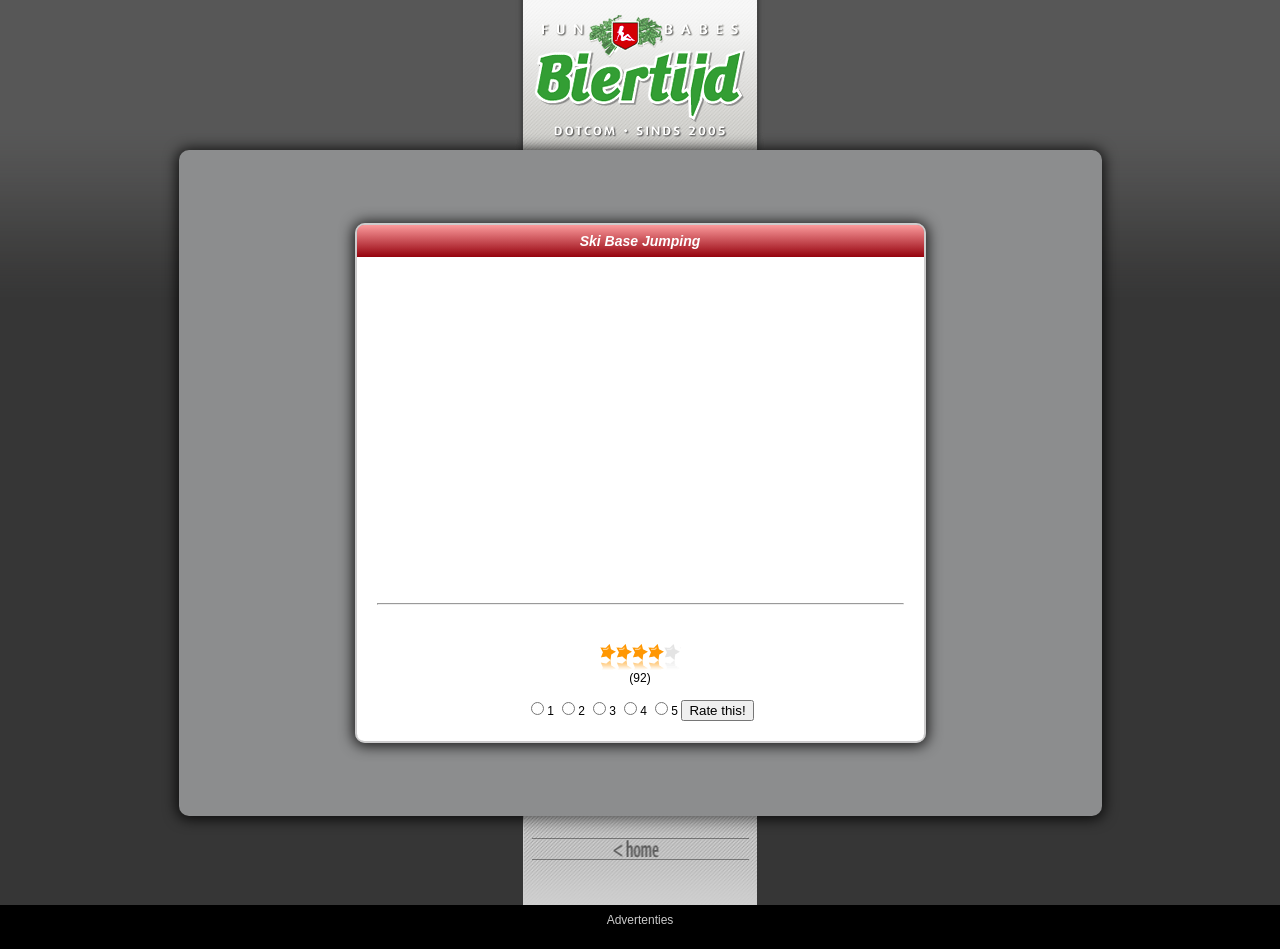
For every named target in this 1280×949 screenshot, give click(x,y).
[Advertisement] (272, 483)
